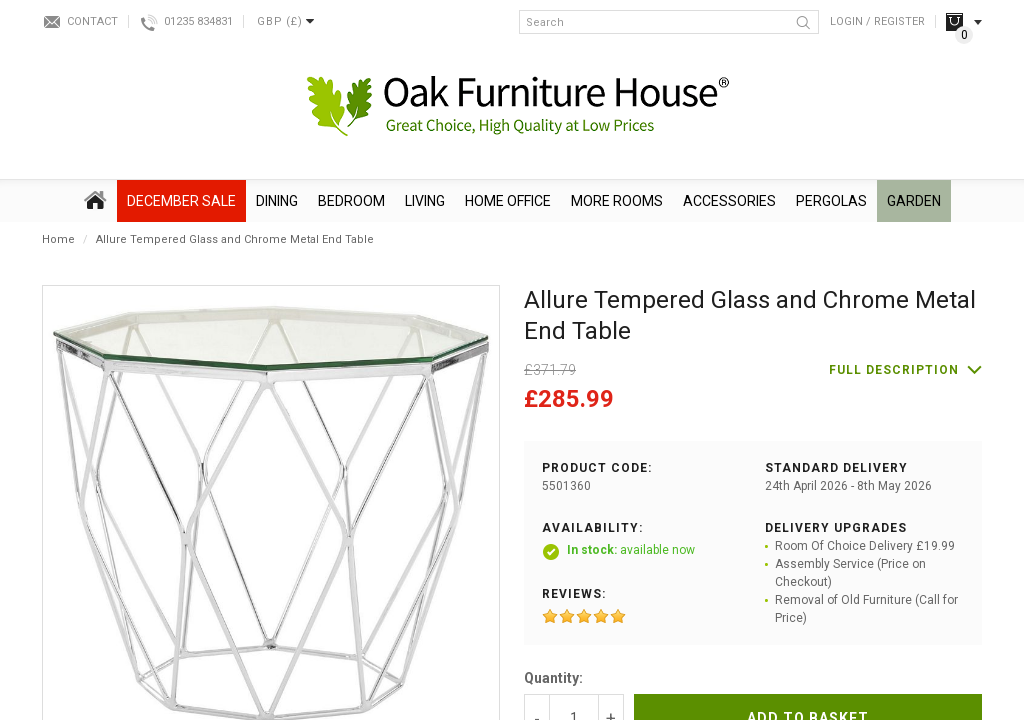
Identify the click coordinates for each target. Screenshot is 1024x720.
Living (425, 201)
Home (58, 239)
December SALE (181, 201)
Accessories (729, 201)
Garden (914, 201)
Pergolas (831, 201)
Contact (92, 21)
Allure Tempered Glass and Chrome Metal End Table (235, 239)
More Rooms (617, 201)
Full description (894, 370)
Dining (277, 201)
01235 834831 (198, 21)
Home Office (508, 201)
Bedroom (351, 201)
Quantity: (553, 678)
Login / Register (877, 21)
